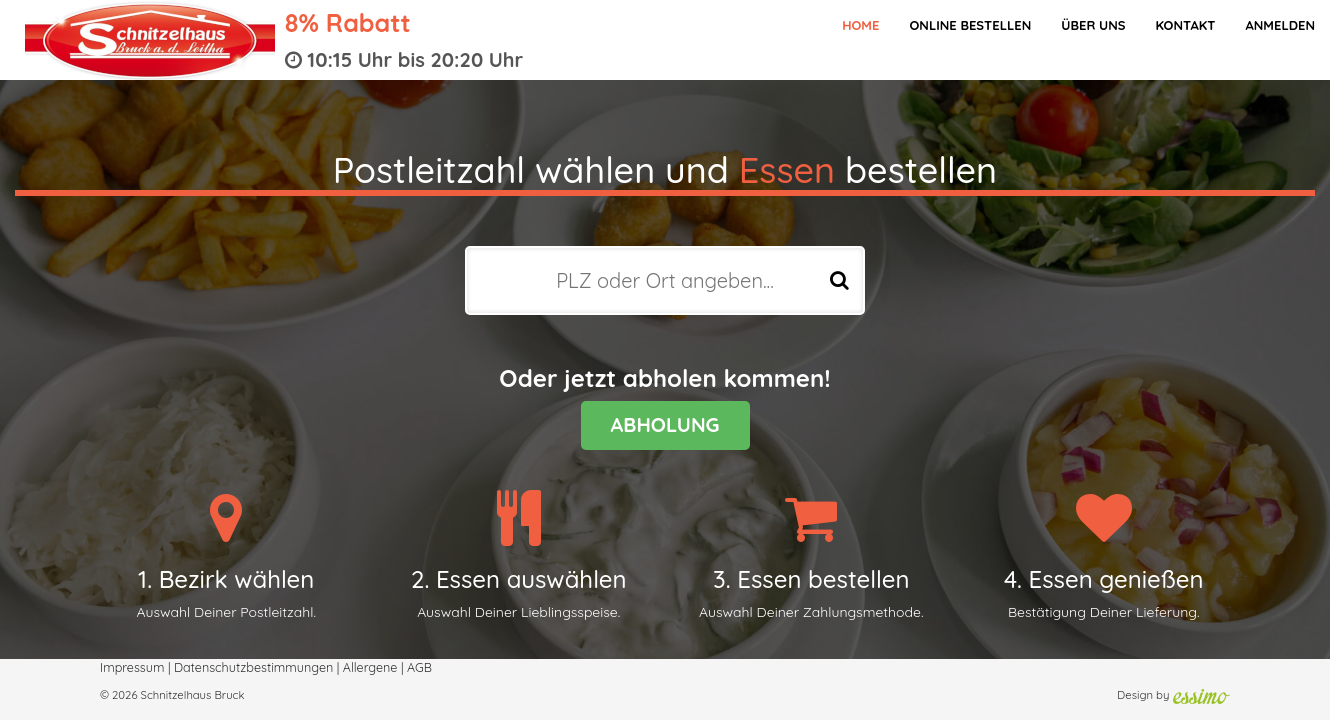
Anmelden (1280, 25)
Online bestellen (970, 25)
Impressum (132, 667)
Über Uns (1093, 25)
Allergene (370, 667)
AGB (419, 667)
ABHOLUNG (665, 424)
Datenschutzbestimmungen (253, 667)
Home (860, 25)
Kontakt (1185, 25)
